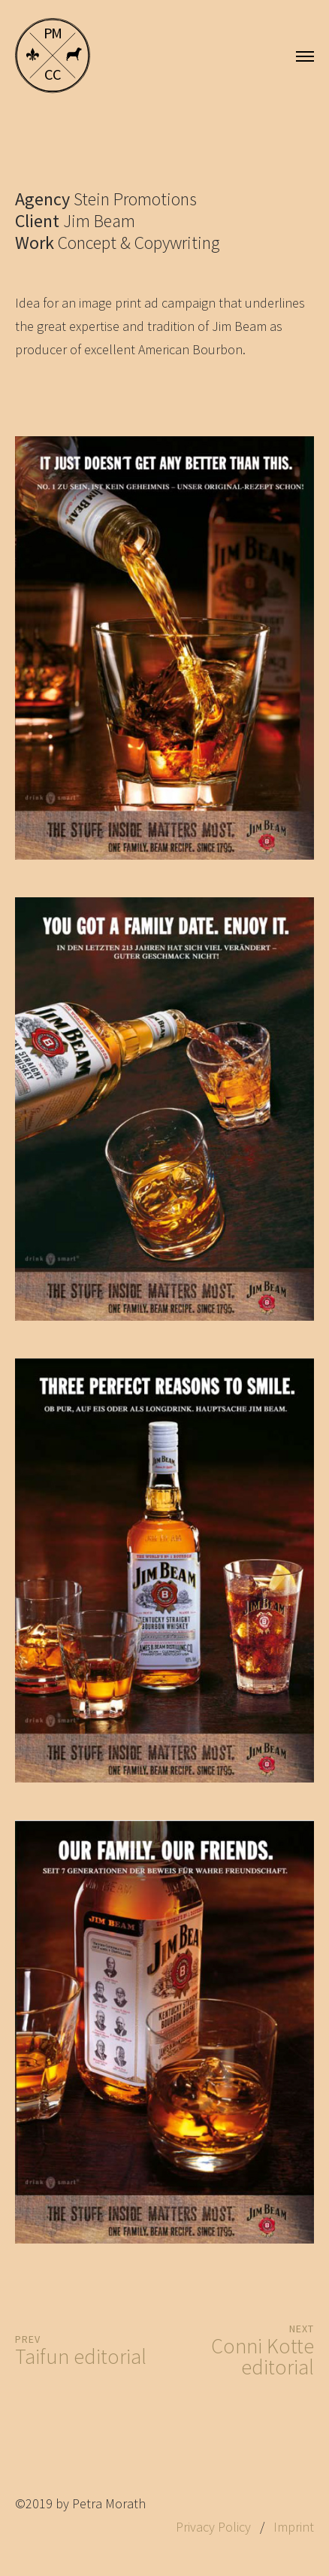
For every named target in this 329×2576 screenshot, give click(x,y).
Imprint (293, 2526)
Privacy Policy (213, 2526)
